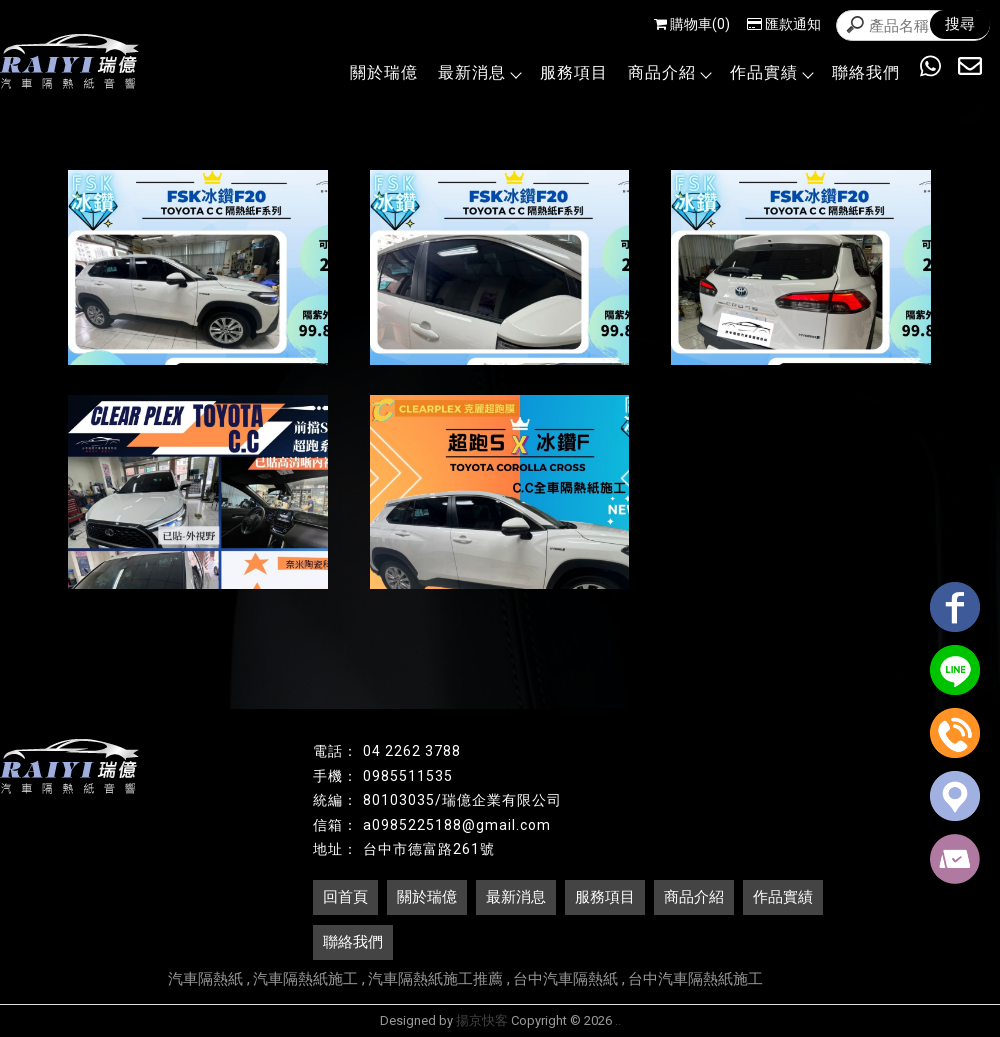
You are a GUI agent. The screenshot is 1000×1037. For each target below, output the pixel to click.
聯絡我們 (866, 72)
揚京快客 (482, 1020)
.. (618, 1020)
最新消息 (479, 72)
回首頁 (345, 897)
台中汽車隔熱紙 (565, 979)
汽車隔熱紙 (205, 979)
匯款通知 (784, 24)
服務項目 (574, 72)
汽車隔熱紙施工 (305, 979)
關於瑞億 (384, 72)
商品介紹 (669, 72)
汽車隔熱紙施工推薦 (435, 979)
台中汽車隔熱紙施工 (695, 979)
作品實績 (771, 72)
